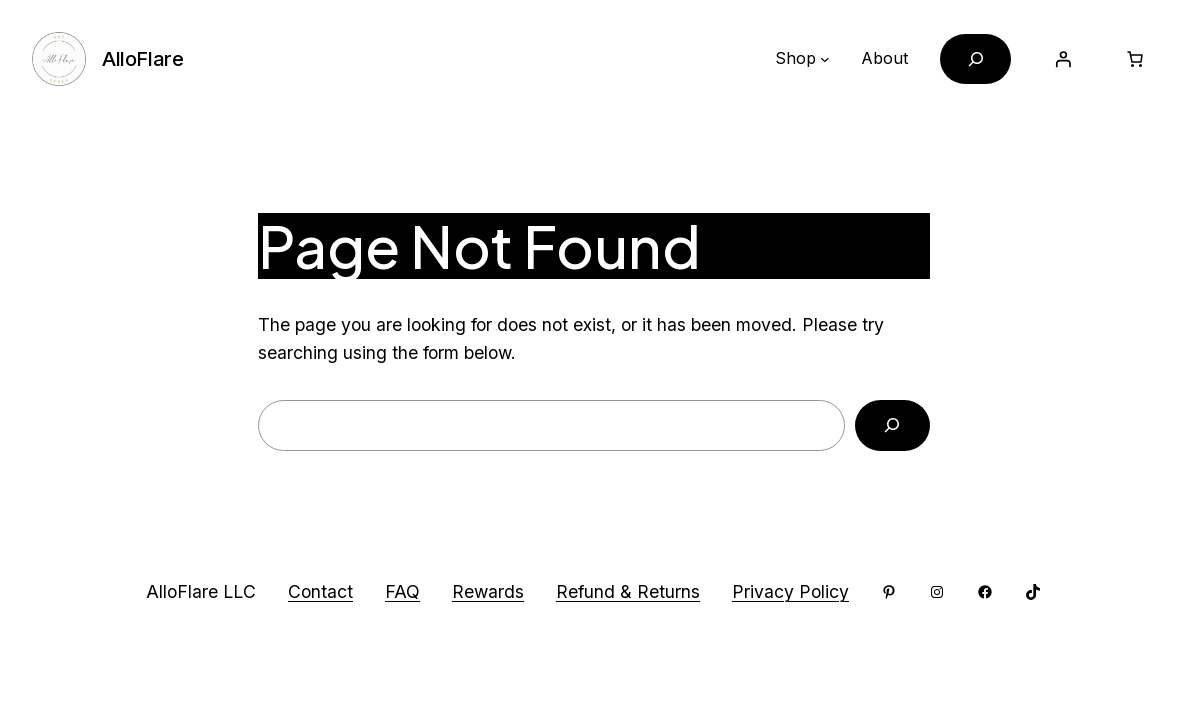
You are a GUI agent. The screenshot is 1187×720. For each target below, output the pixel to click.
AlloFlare (142, 59)
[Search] (892, 425)
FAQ (402, 591)
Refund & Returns (628, 591)
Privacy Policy (790, 591)
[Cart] (1135, 59)
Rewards (488, 591)
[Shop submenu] (825, 59)
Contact (320, 591)
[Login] (1063, 59)
